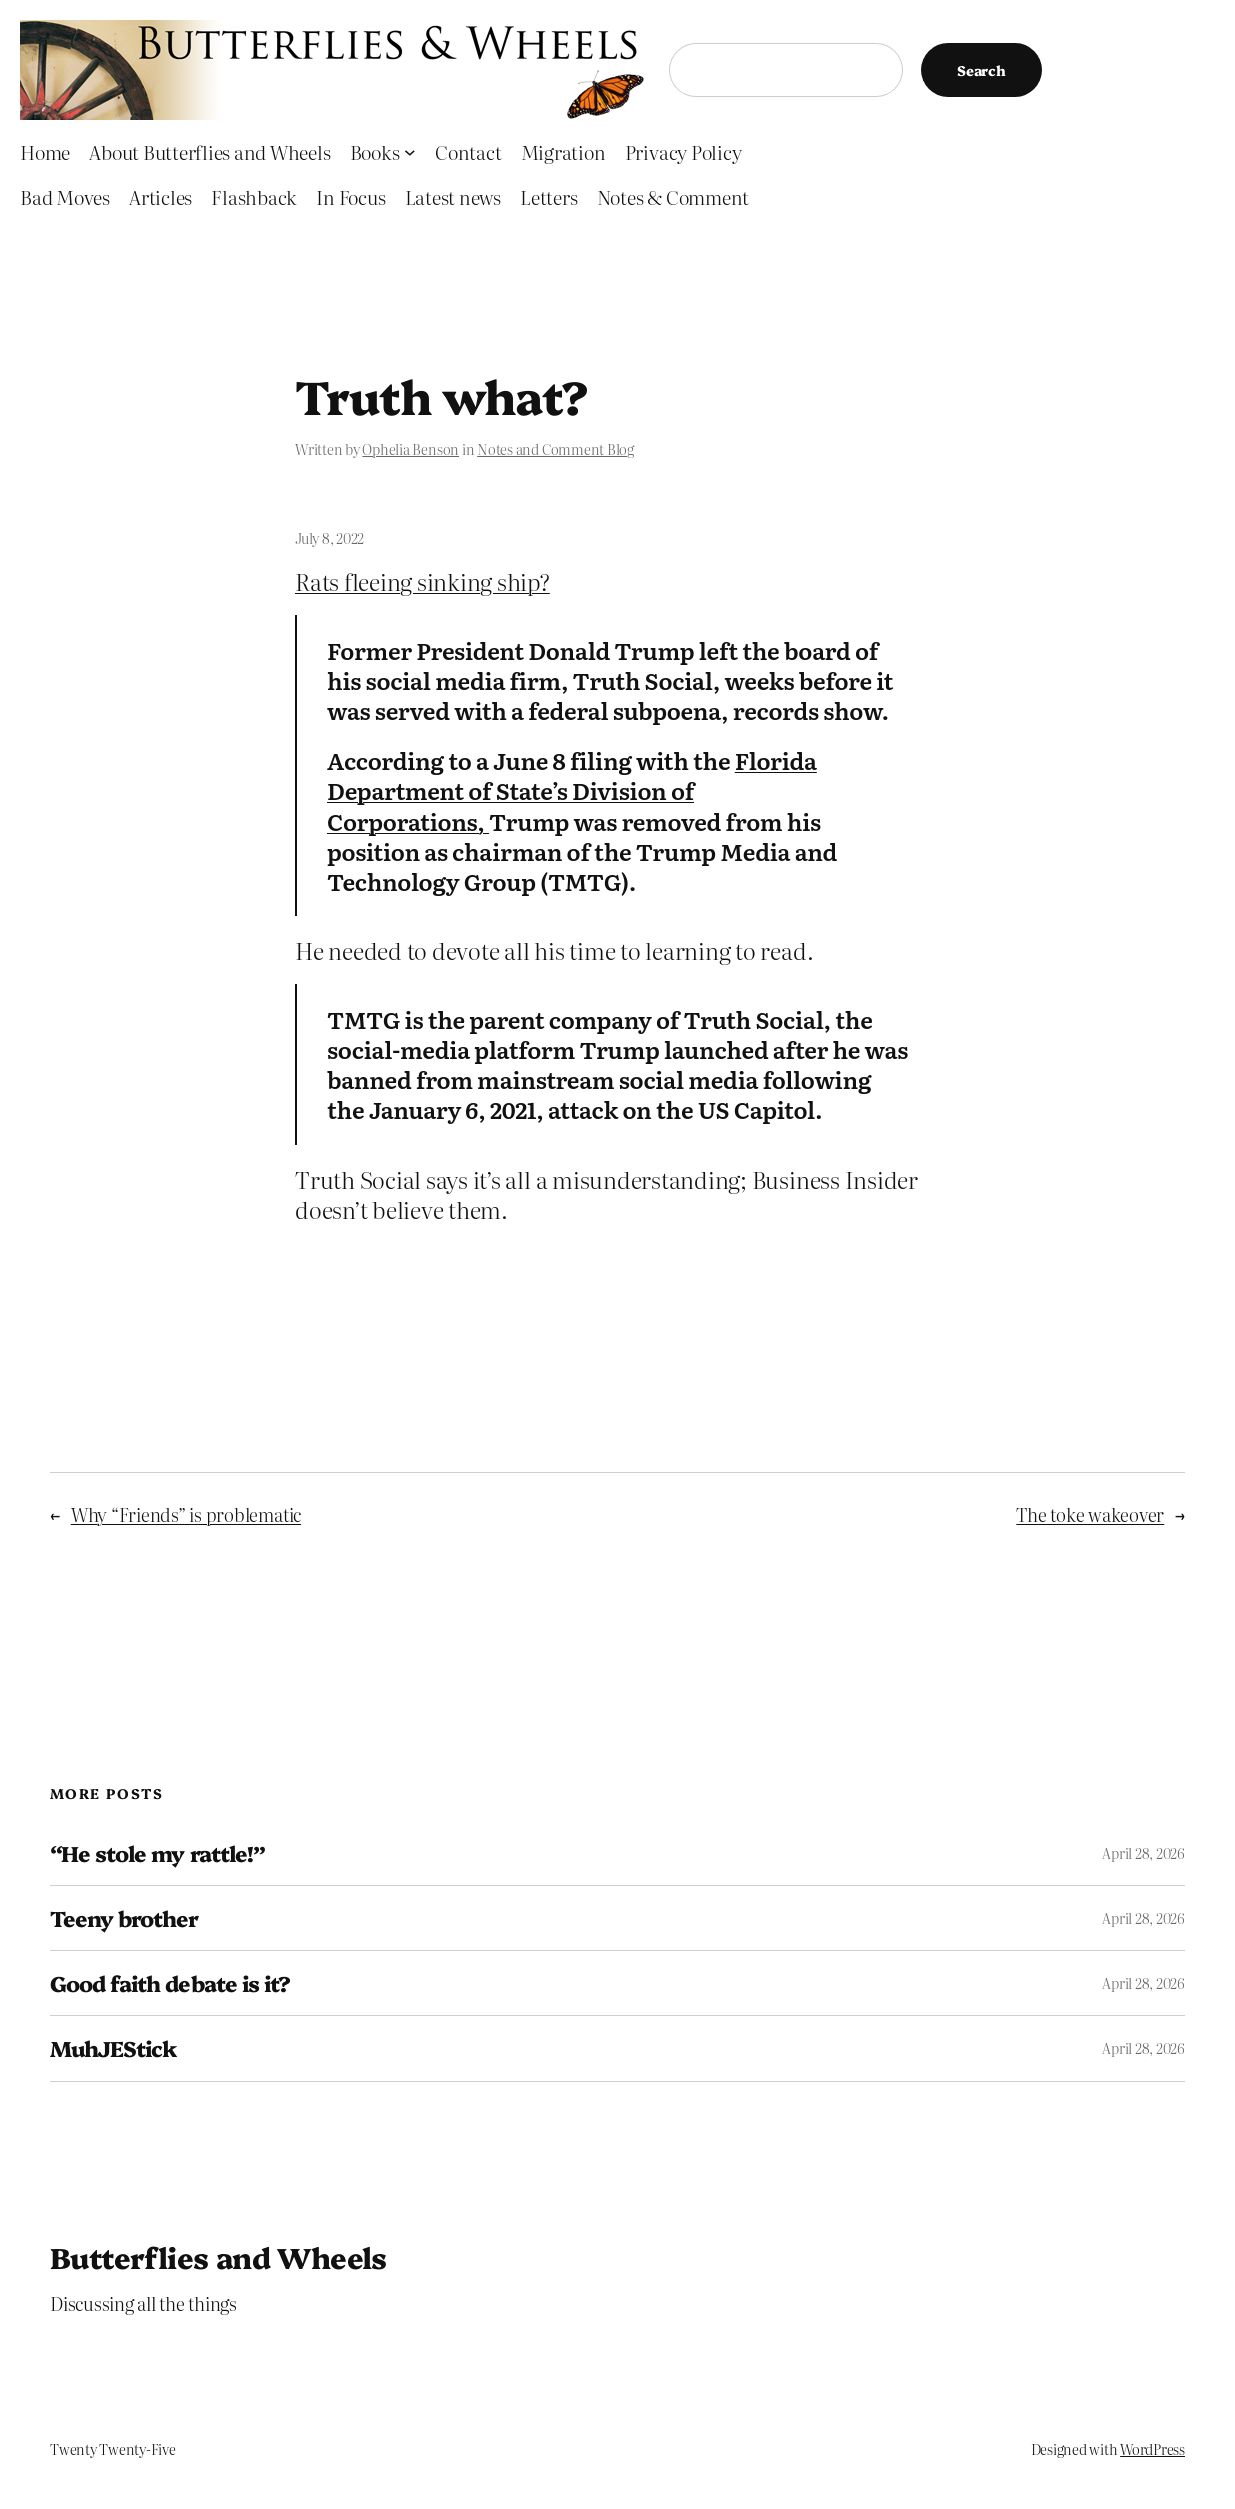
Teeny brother (124, 1918)
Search (981, 70)
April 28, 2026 (1143, 1853)
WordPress (1152, 2449)
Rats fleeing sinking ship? (422, 581)
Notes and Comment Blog (555, 449)
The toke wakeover (1090, 1514)
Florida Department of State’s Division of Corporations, (572, 790)
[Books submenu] (410, 152)
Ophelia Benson (410, 449)
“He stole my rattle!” (157, 1853)
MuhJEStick (113, 2048)
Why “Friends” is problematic (186, 1514)
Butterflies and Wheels (218, 2256)
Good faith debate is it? (170, 1983)
